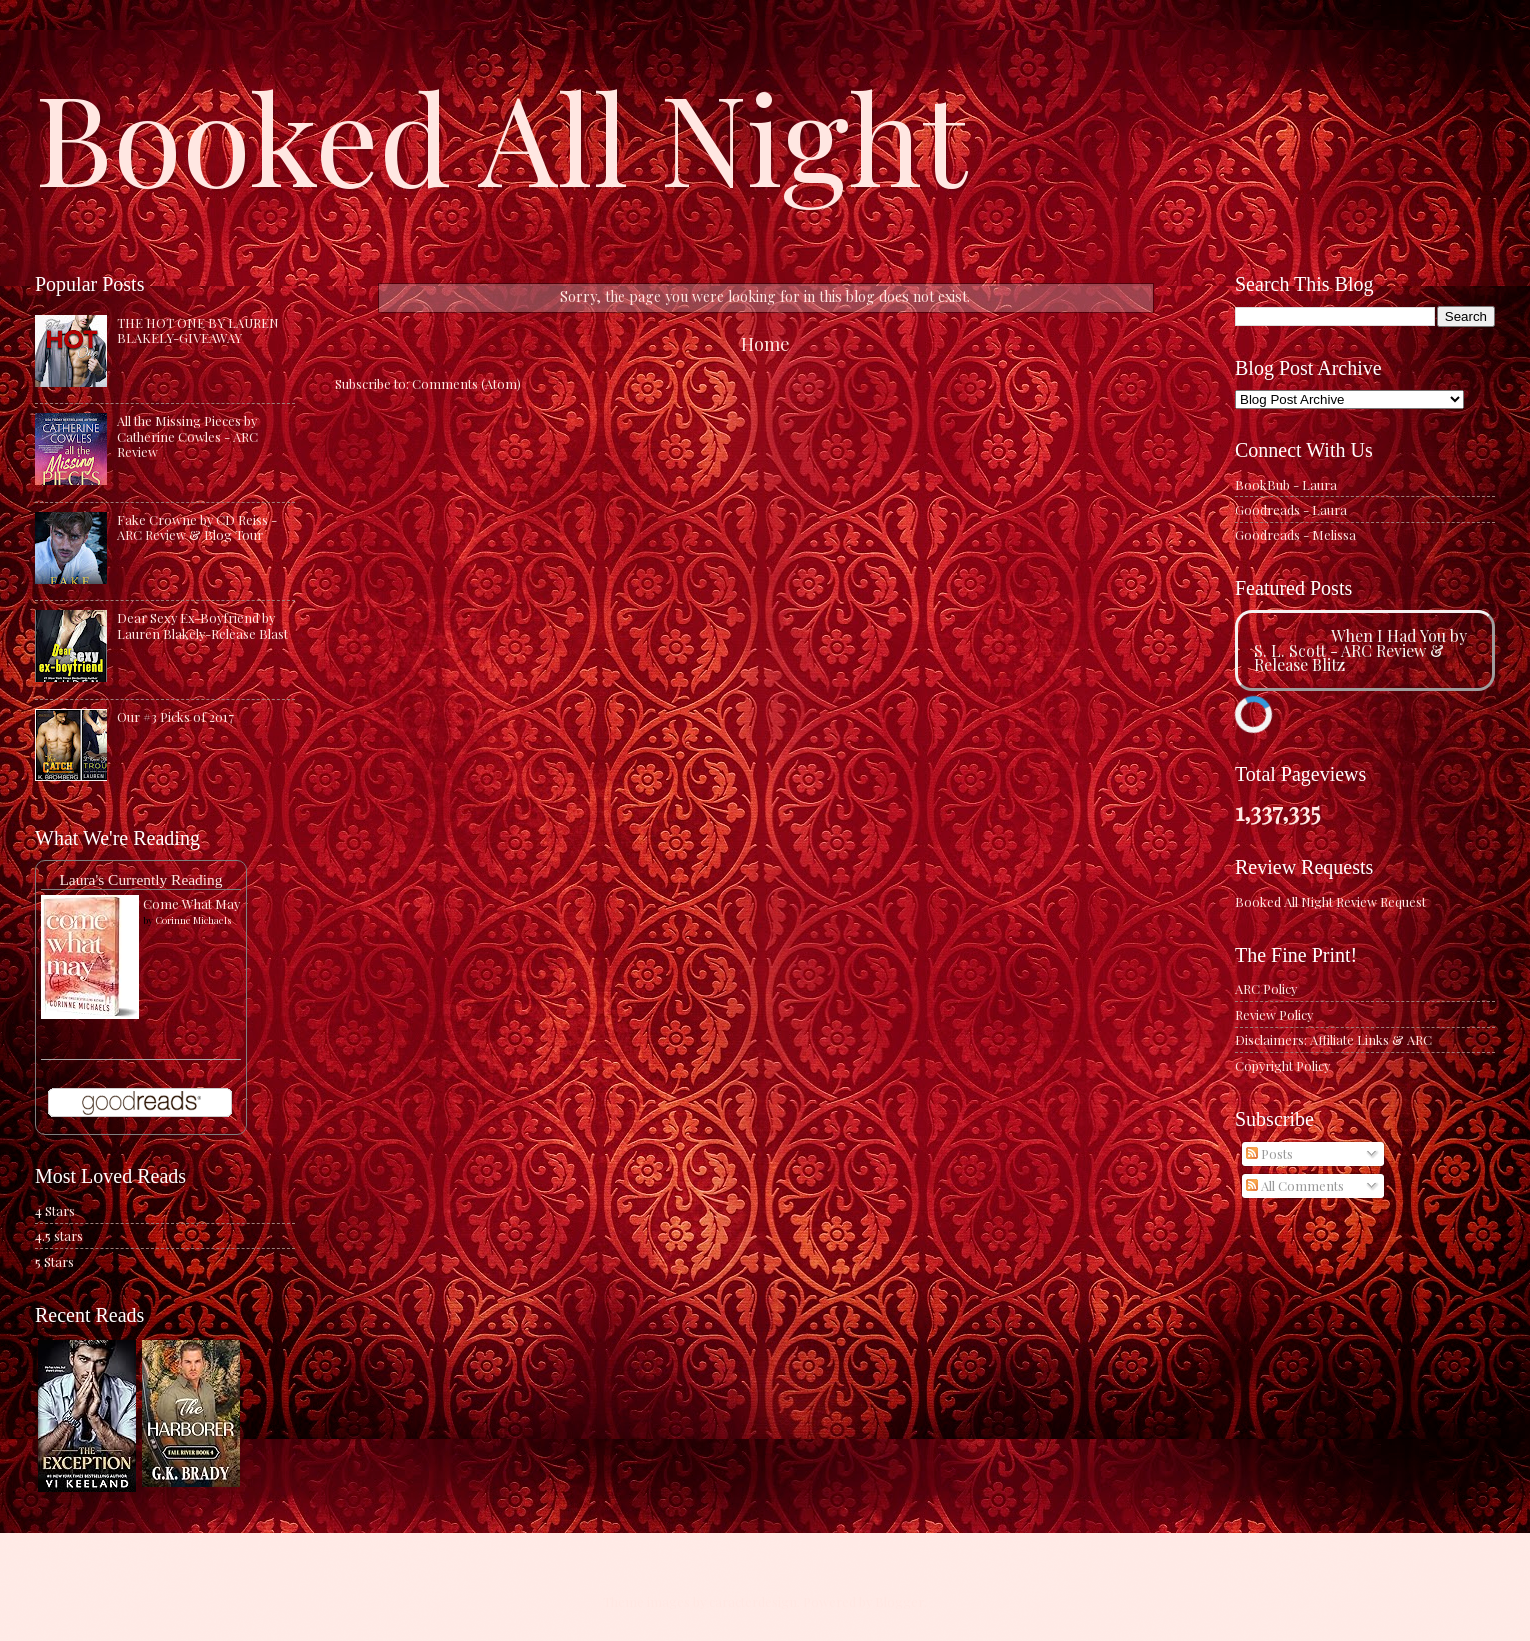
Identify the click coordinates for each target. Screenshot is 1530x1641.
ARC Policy (1266, 988)
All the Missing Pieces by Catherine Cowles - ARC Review (187, 436)
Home (765, 343)
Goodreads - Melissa (1295, 534)
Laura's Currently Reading (140, 879)
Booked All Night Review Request (1330, 901)
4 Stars (55, 1210)
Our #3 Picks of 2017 (175, 716)
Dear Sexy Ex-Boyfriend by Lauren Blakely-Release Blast (202, 625)
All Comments (1295, 1185)
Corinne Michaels (193, 920)
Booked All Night (501, 135)
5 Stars (54, 1261)
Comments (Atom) (466, 383)
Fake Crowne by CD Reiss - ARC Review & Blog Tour (197, 527)
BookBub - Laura (1286, 484)
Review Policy (1274, 1014)
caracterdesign (753, 1601)
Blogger (899, 1601)
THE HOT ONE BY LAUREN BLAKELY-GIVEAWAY (198, 330)
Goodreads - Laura (1291, 509)
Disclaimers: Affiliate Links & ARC (1333, 1039)
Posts (1269, 1153)
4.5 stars (59, 1235)
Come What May (191, 903)
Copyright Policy (1282, 1065)
